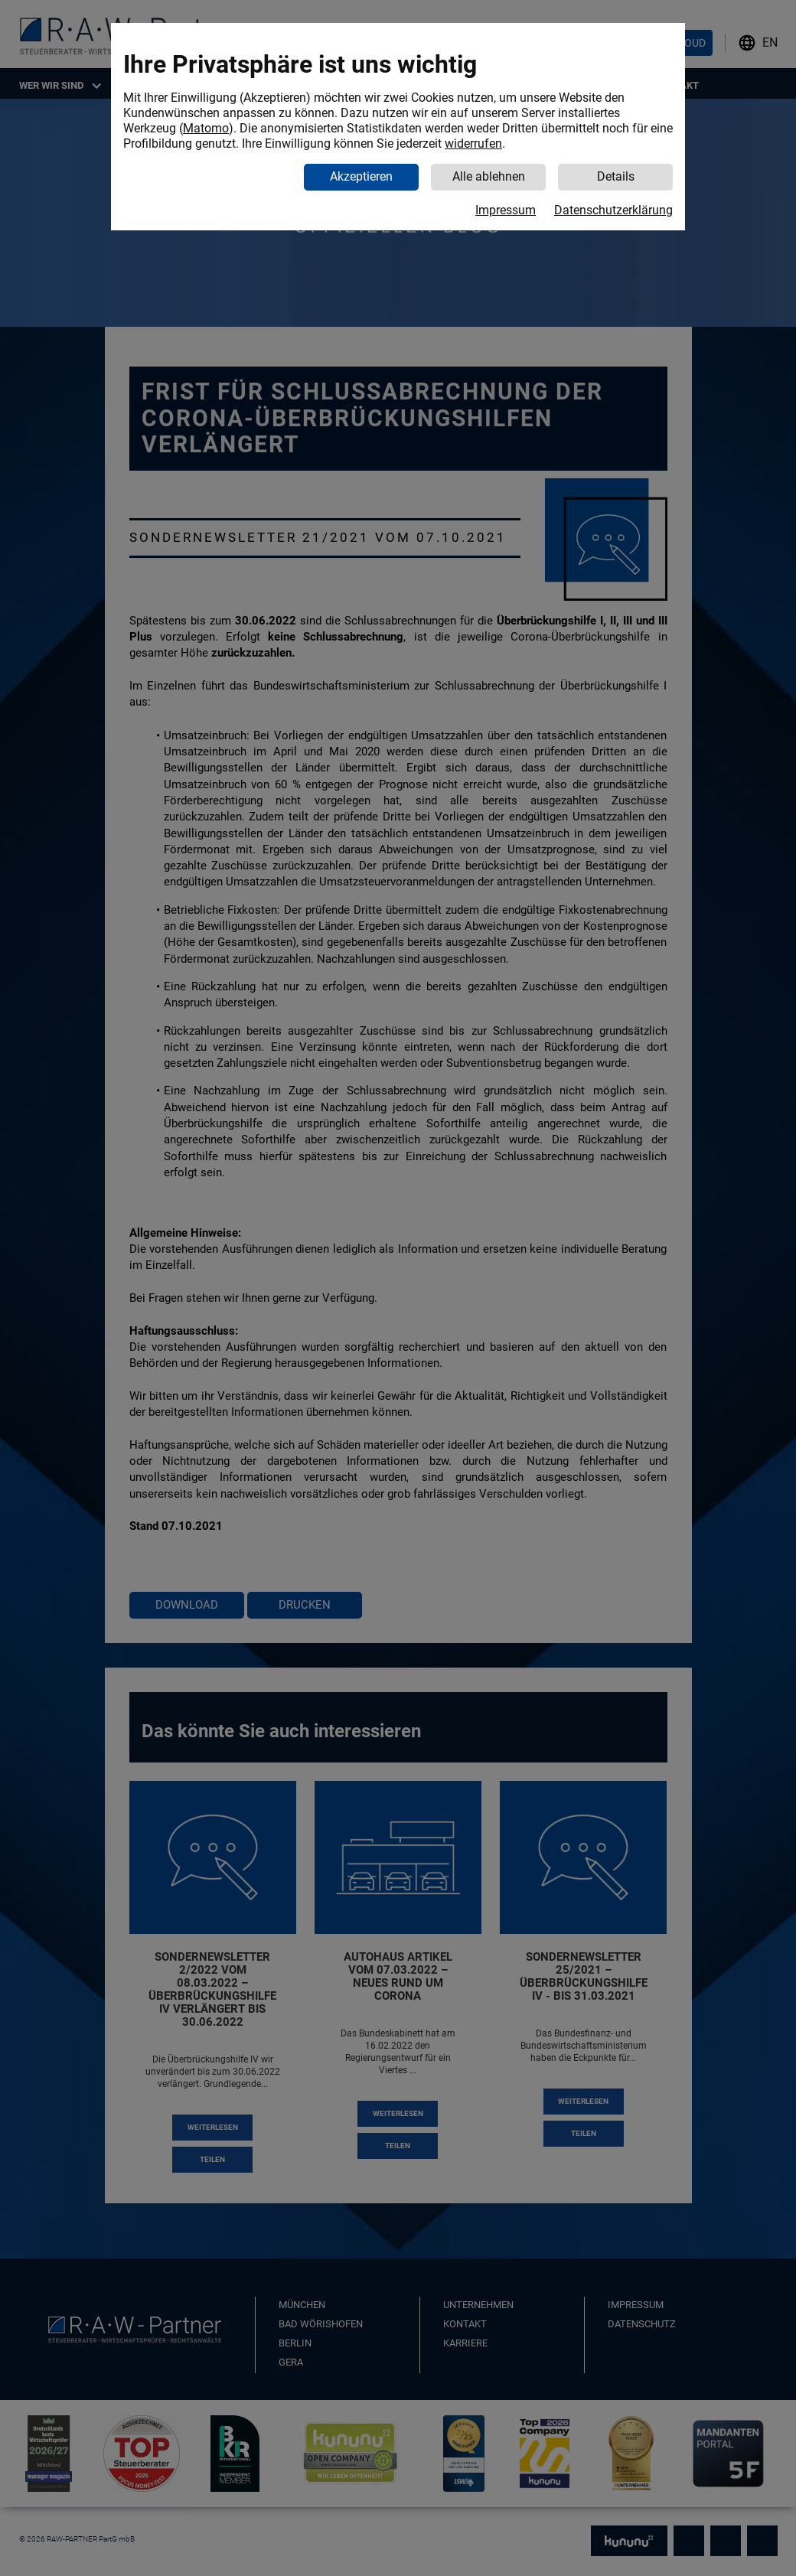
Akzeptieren (361, 176)
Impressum (505, 210)
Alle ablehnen (488, 176)
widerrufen (473, 143)
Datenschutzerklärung (613, 210)
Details (616, 176)
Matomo (206, 128)
